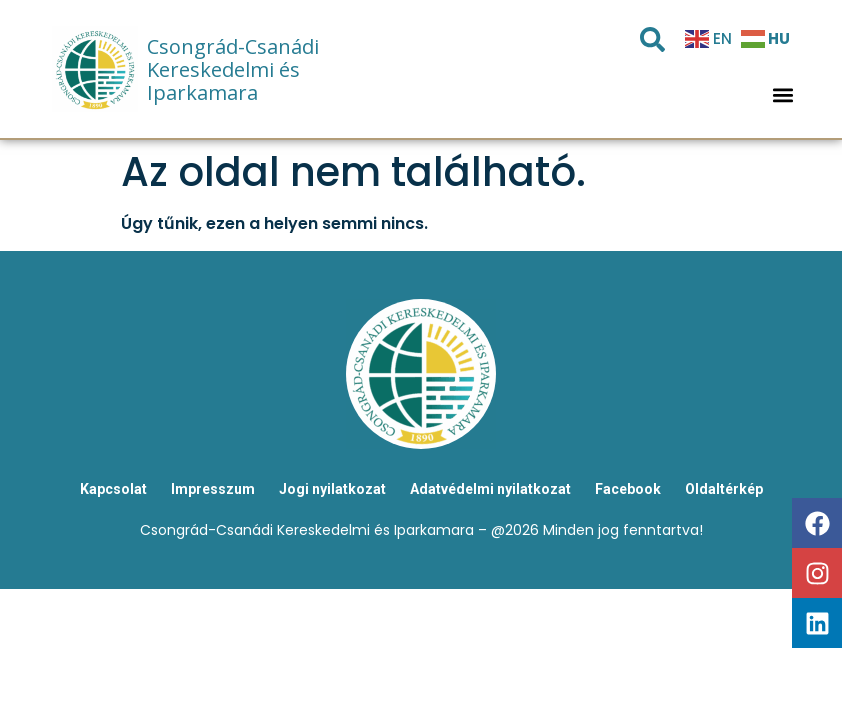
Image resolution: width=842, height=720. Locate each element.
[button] (783, 95)
